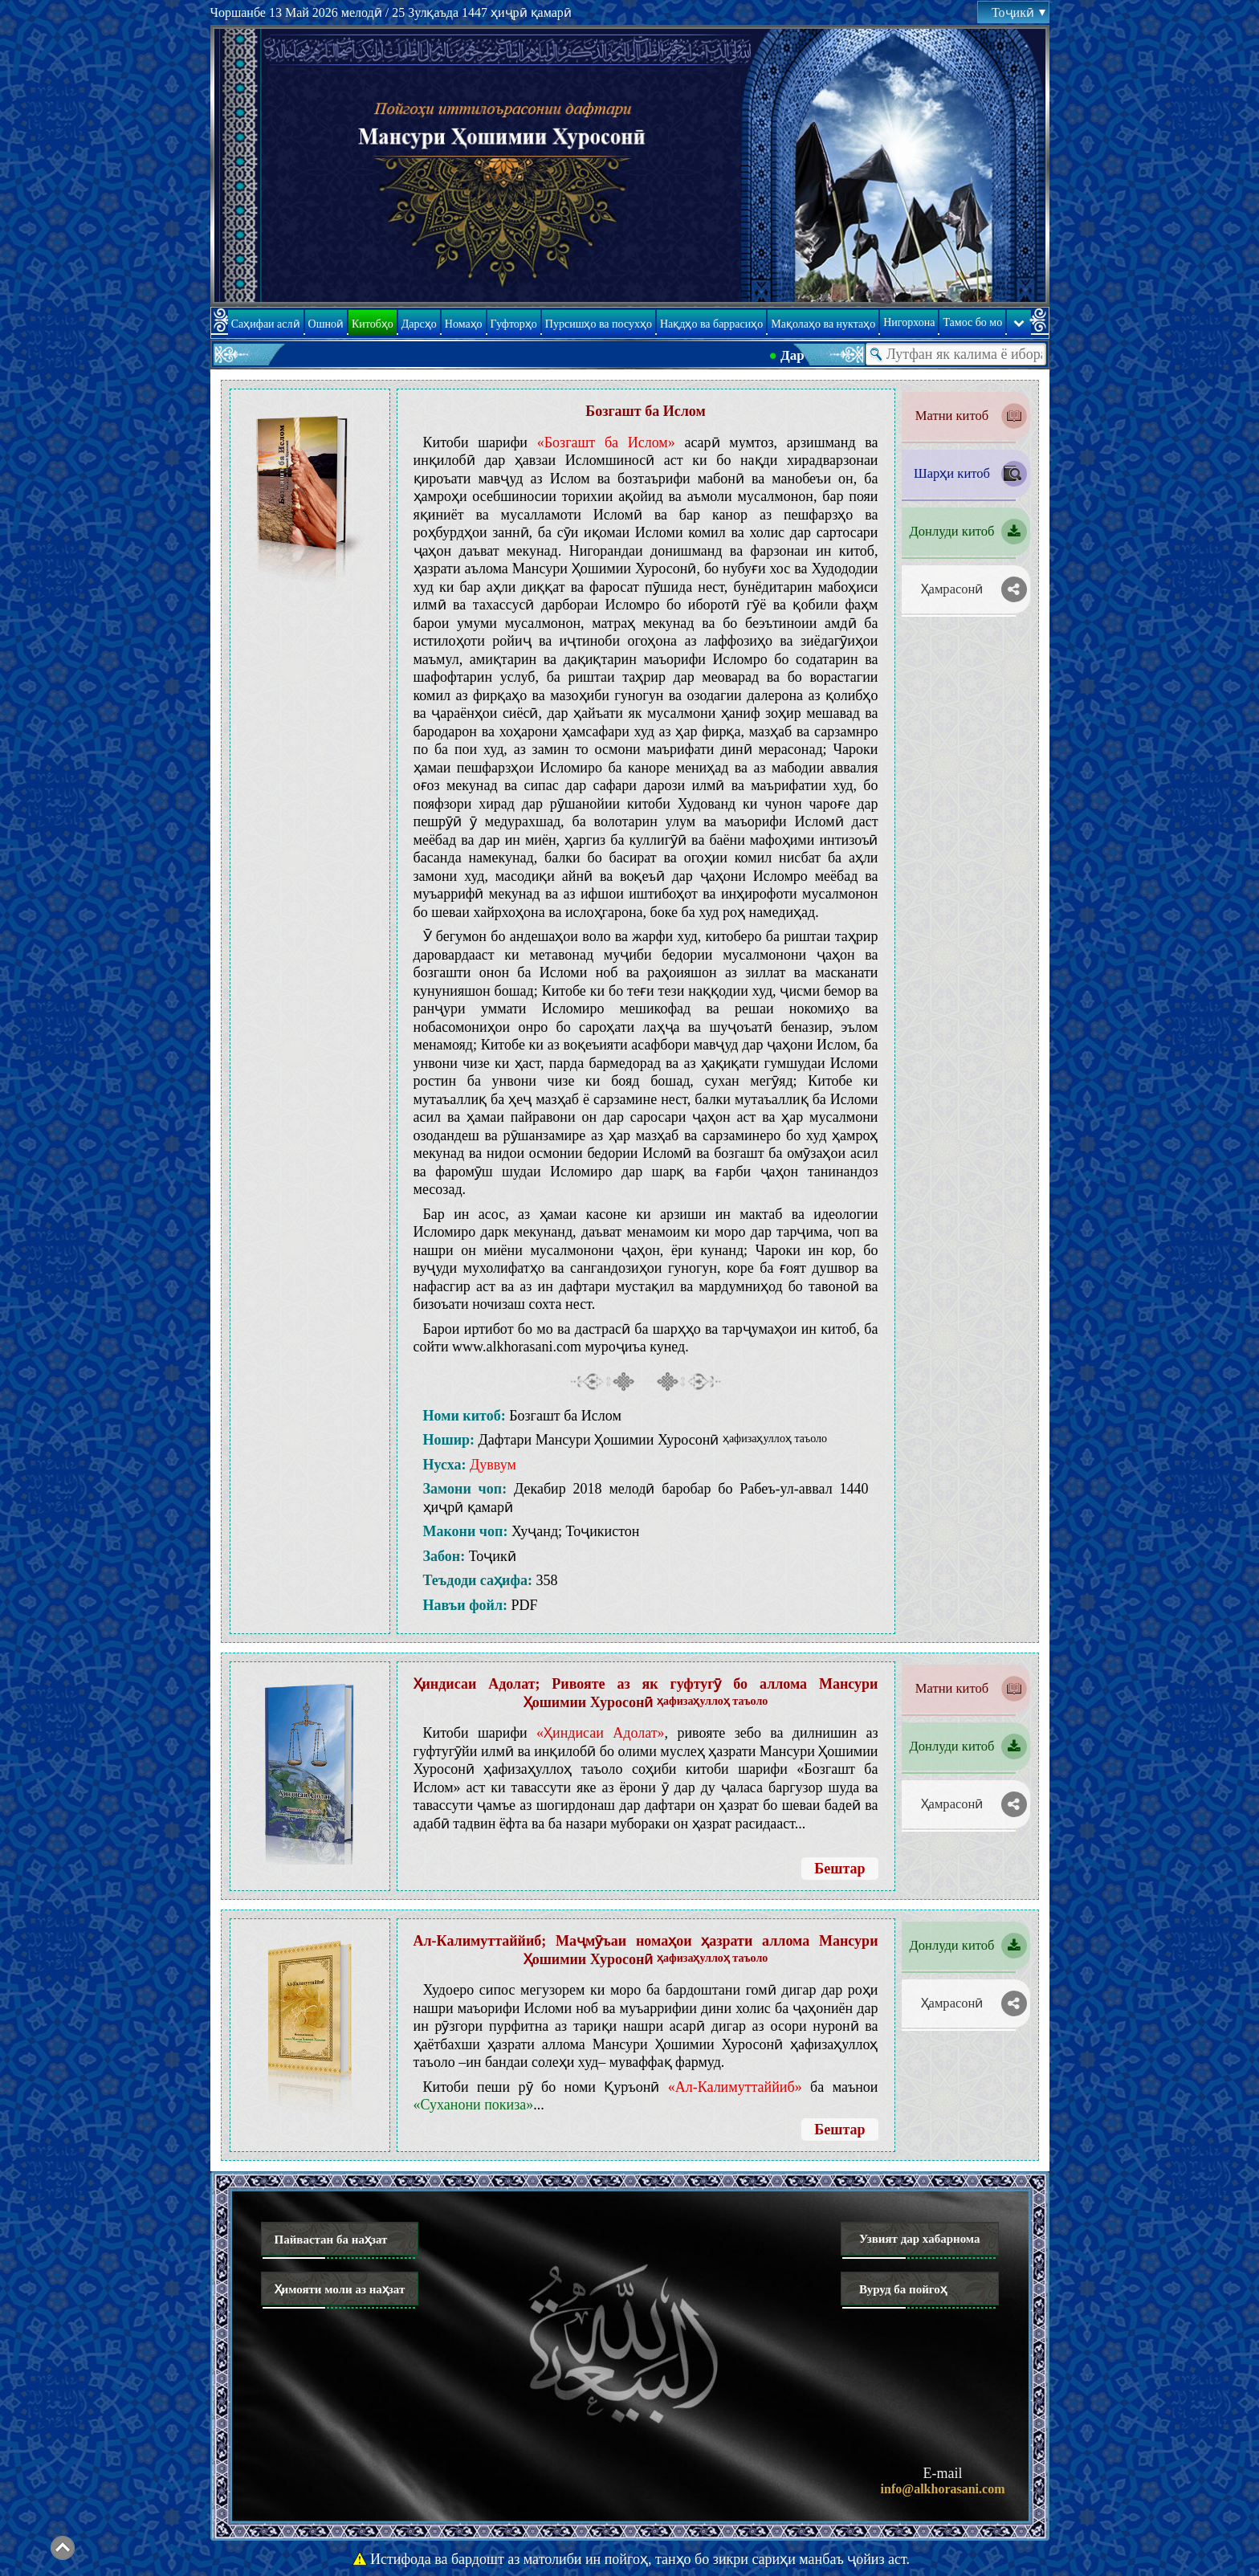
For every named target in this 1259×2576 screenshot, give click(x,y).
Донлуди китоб (952, 531)
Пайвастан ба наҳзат (331, 2239)
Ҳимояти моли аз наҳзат (340, 2289)
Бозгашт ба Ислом (645, 411)
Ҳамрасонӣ (952, 589)
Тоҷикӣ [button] (1018, 12)
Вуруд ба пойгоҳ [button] (903, 2289)
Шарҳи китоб (952, 473)
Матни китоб (951, 415)
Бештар (839, 1869)
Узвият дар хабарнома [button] (919, 2238)
